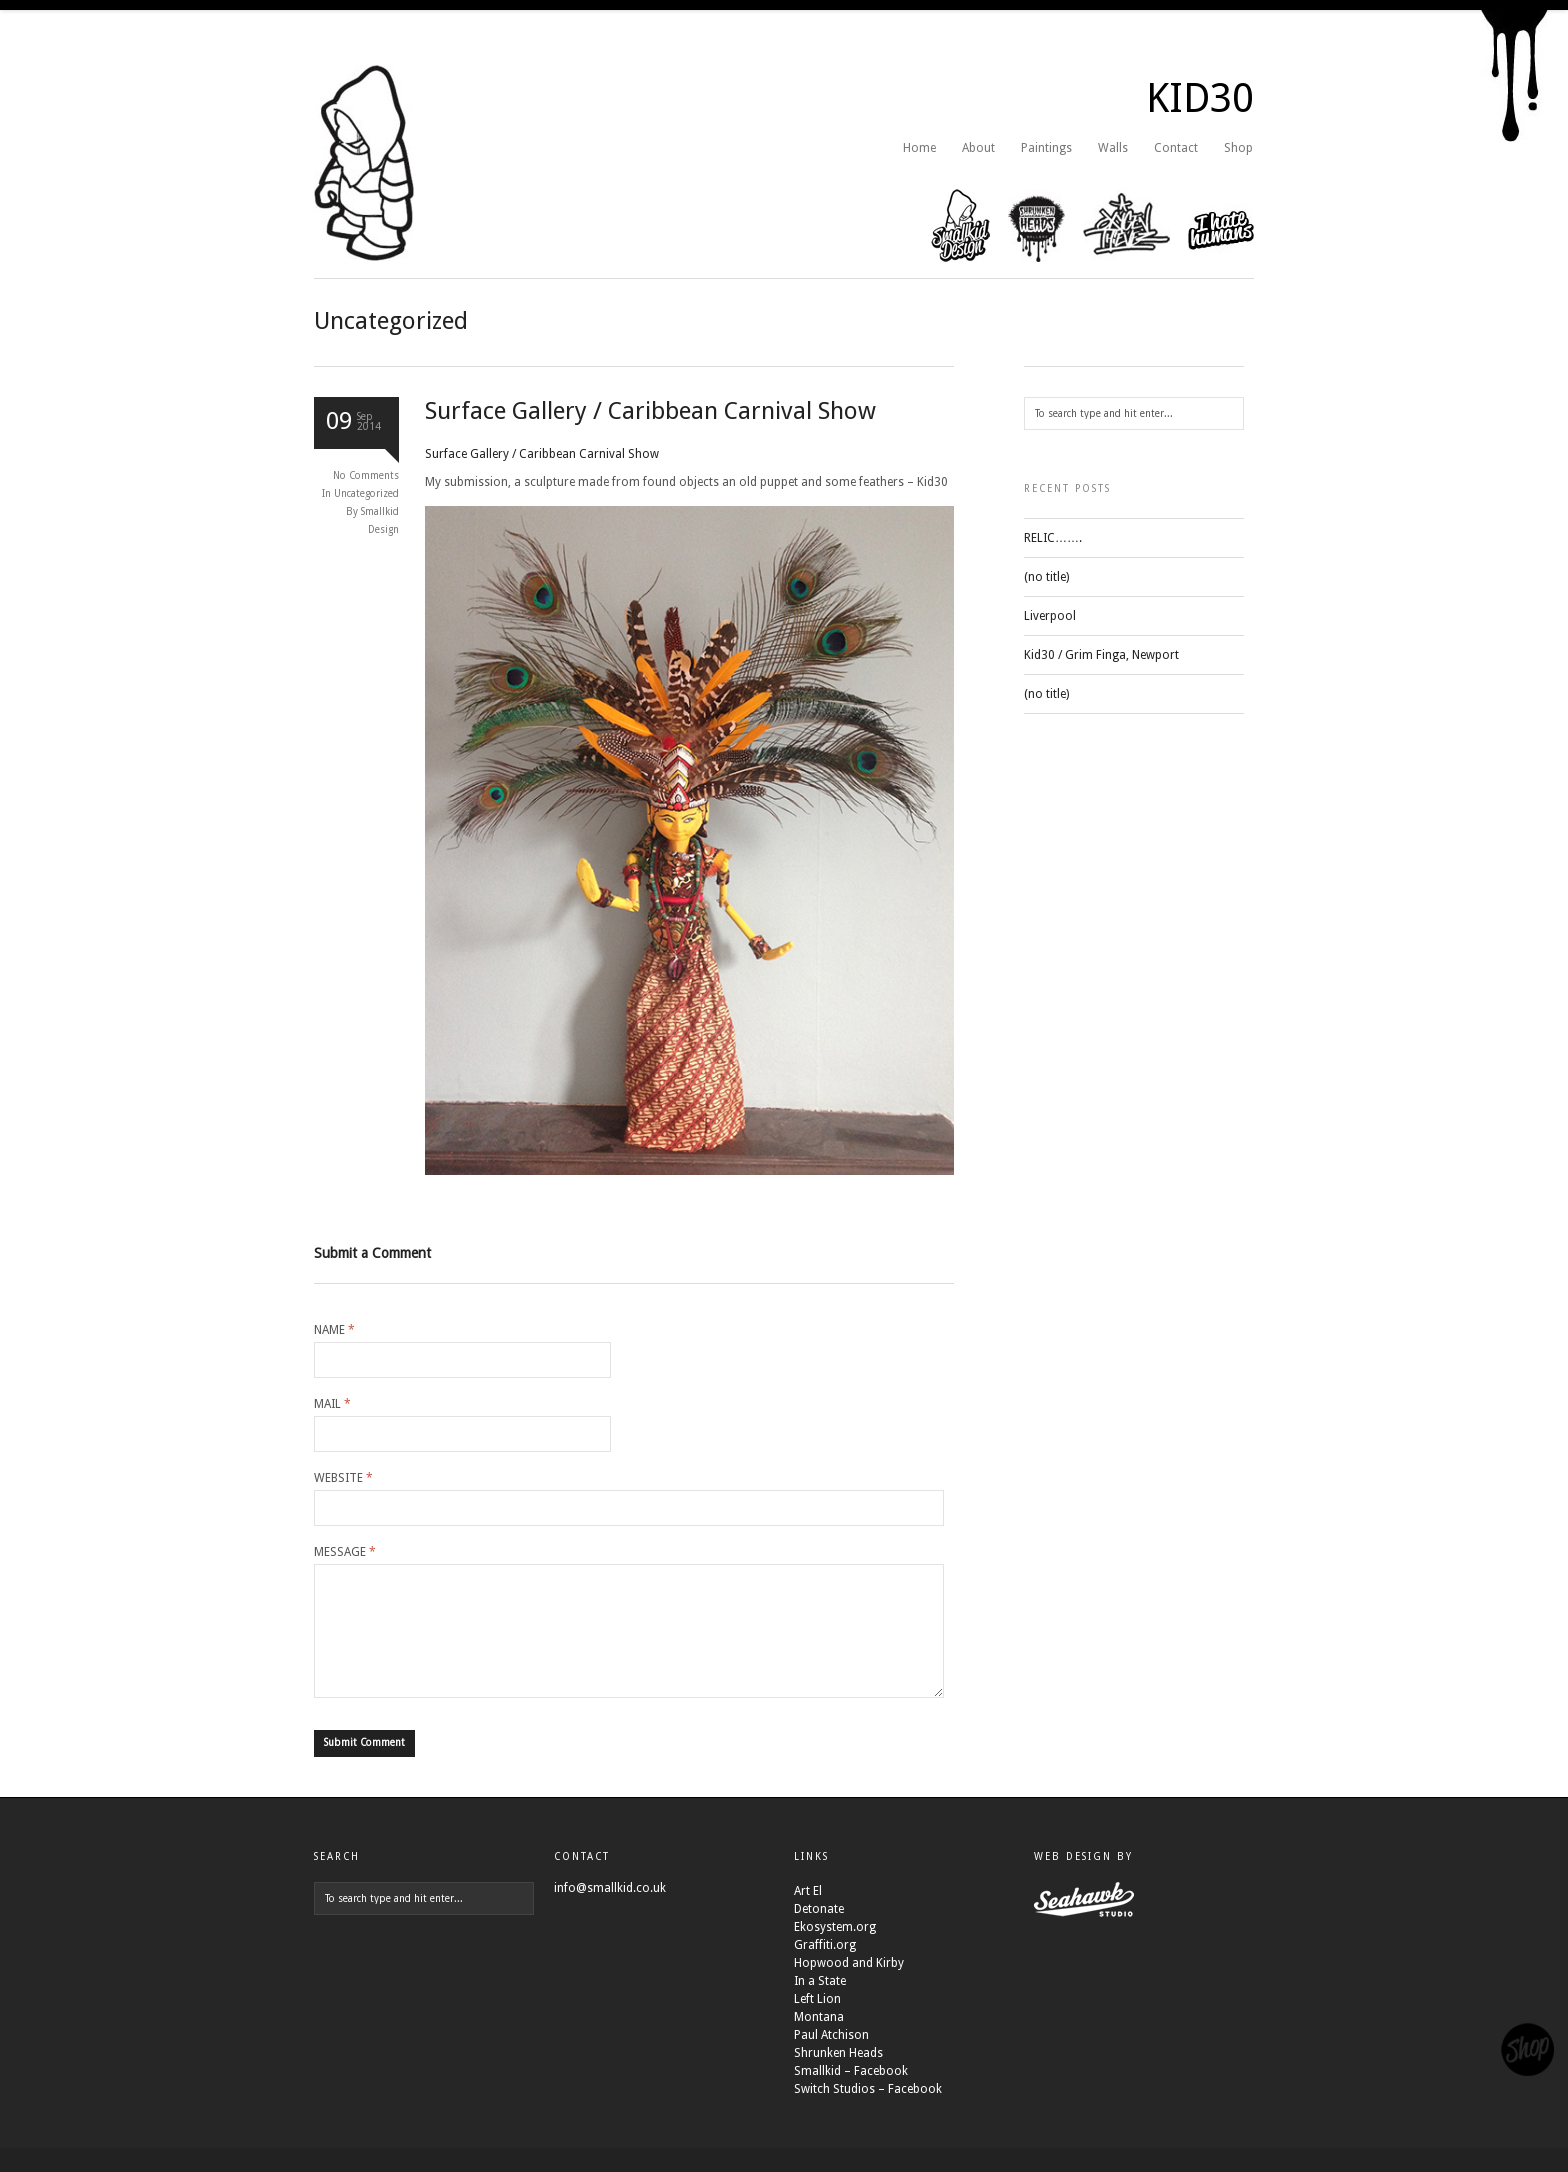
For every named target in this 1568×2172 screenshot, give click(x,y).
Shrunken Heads (838, 2077)
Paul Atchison (831, 2059)
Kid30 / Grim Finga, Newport (1101, 655)
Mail (332, 1404)
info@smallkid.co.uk (610, 1912)
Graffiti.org (825, 1969)
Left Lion (817, 2023)
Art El (808, 1915)
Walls (1113, 148)
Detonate (819, 1933)
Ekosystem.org (835, 1951)
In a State (820, 2005)
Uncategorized (366, 493)
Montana (819, 2041)
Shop (1238, 148)
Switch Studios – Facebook (868, 2113)
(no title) (1046, 577)
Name (334, 1330)
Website (343, 1478)
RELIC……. (1053, 538)
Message (345, 1552)
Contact (1176, 148)
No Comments (366, 475)
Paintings (1046, 148)
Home (919, 148)
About (978, 148)
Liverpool (1050, 616)
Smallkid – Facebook (851, 2095)
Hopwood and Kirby (849, 1987)
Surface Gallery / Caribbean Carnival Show (650, 411)
